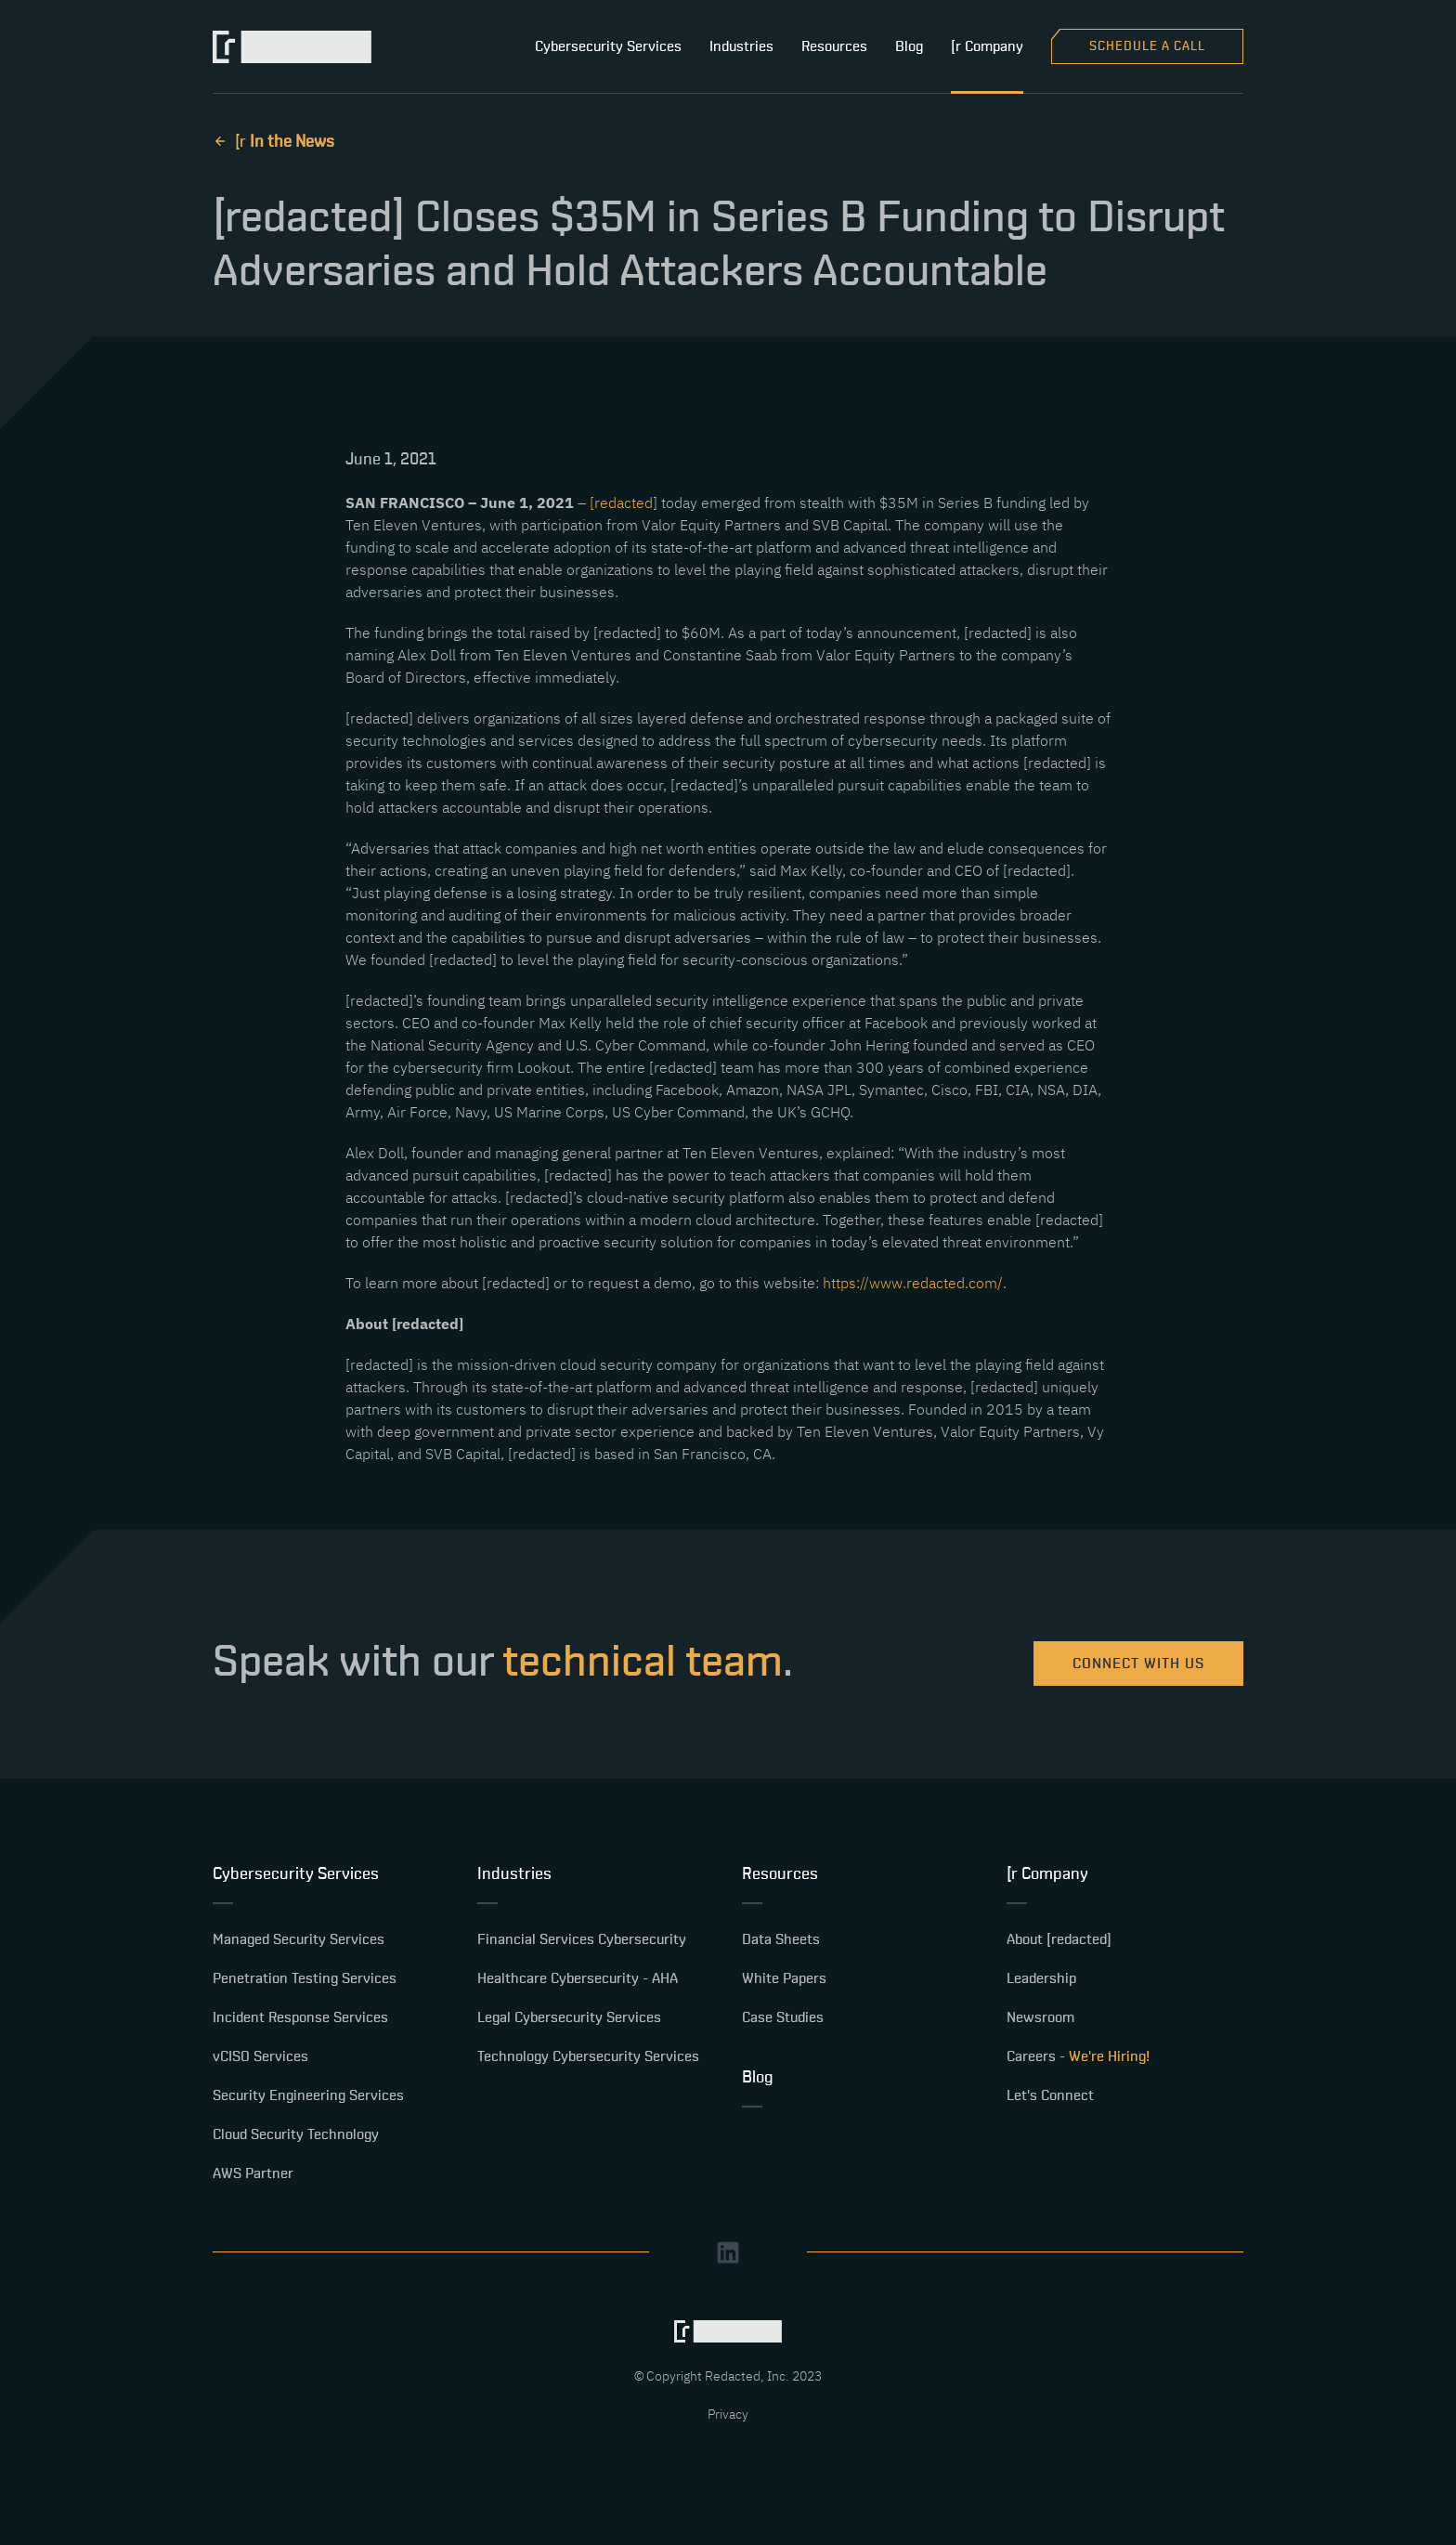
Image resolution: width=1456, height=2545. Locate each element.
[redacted (621, 502)
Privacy (728, 2414)
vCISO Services (260, 2056)
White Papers (784, 1978)
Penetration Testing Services (304, 1978)
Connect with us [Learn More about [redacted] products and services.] (1138, 1663)
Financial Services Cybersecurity (581, 1939)
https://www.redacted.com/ (913, 1282)
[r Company (987, 46)
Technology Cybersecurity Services (588, 2056)
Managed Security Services (298, 1939)
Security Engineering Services (308, 2095)
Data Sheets (781, 1939)
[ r (273, 142)
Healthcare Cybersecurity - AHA (577, 1978)
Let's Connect (1050, 2095)
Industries (741, 46)
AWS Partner (253, 2173)
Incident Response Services (300, 2017)
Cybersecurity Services (608, 46)
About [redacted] (1059, 1939)
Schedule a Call (1147, 46)
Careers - (1078, 2056)
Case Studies (783, 2017)
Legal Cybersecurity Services (569, 2017)
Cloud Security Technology (296, 2134)
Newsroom (1040, 2017)
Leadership (1041, 1978)
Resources (834, 46)
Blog (909, 46)
